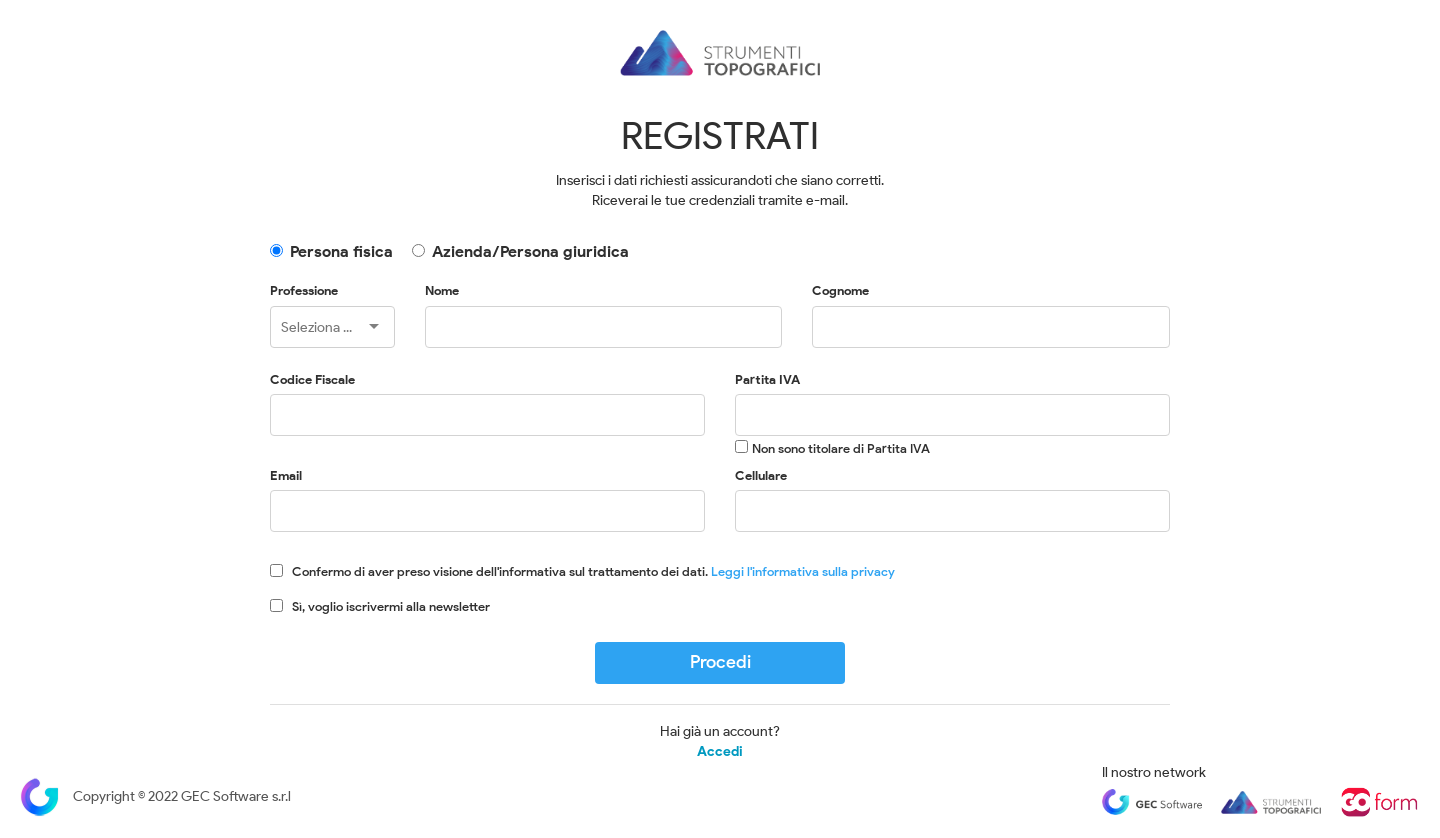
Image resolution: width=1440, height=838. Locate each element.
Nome (442, 290)
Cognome (840, 290)
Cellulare (761, 475)
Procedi (720, 662)
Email (286, 475)
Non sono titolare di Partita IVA (841, 448)
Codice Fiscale (312, 379)
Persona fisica (341, 251)
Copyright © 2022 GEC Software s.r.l (155, 796)
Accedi (720, 752)
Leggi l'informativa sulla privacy (803, 571)
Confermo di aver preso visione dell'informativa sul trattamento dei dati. (593, 571)
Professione (304, 290)
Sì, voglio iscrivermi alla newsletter (391, 606)
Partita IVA (767, 379)
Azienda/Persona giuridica (530, 251)
